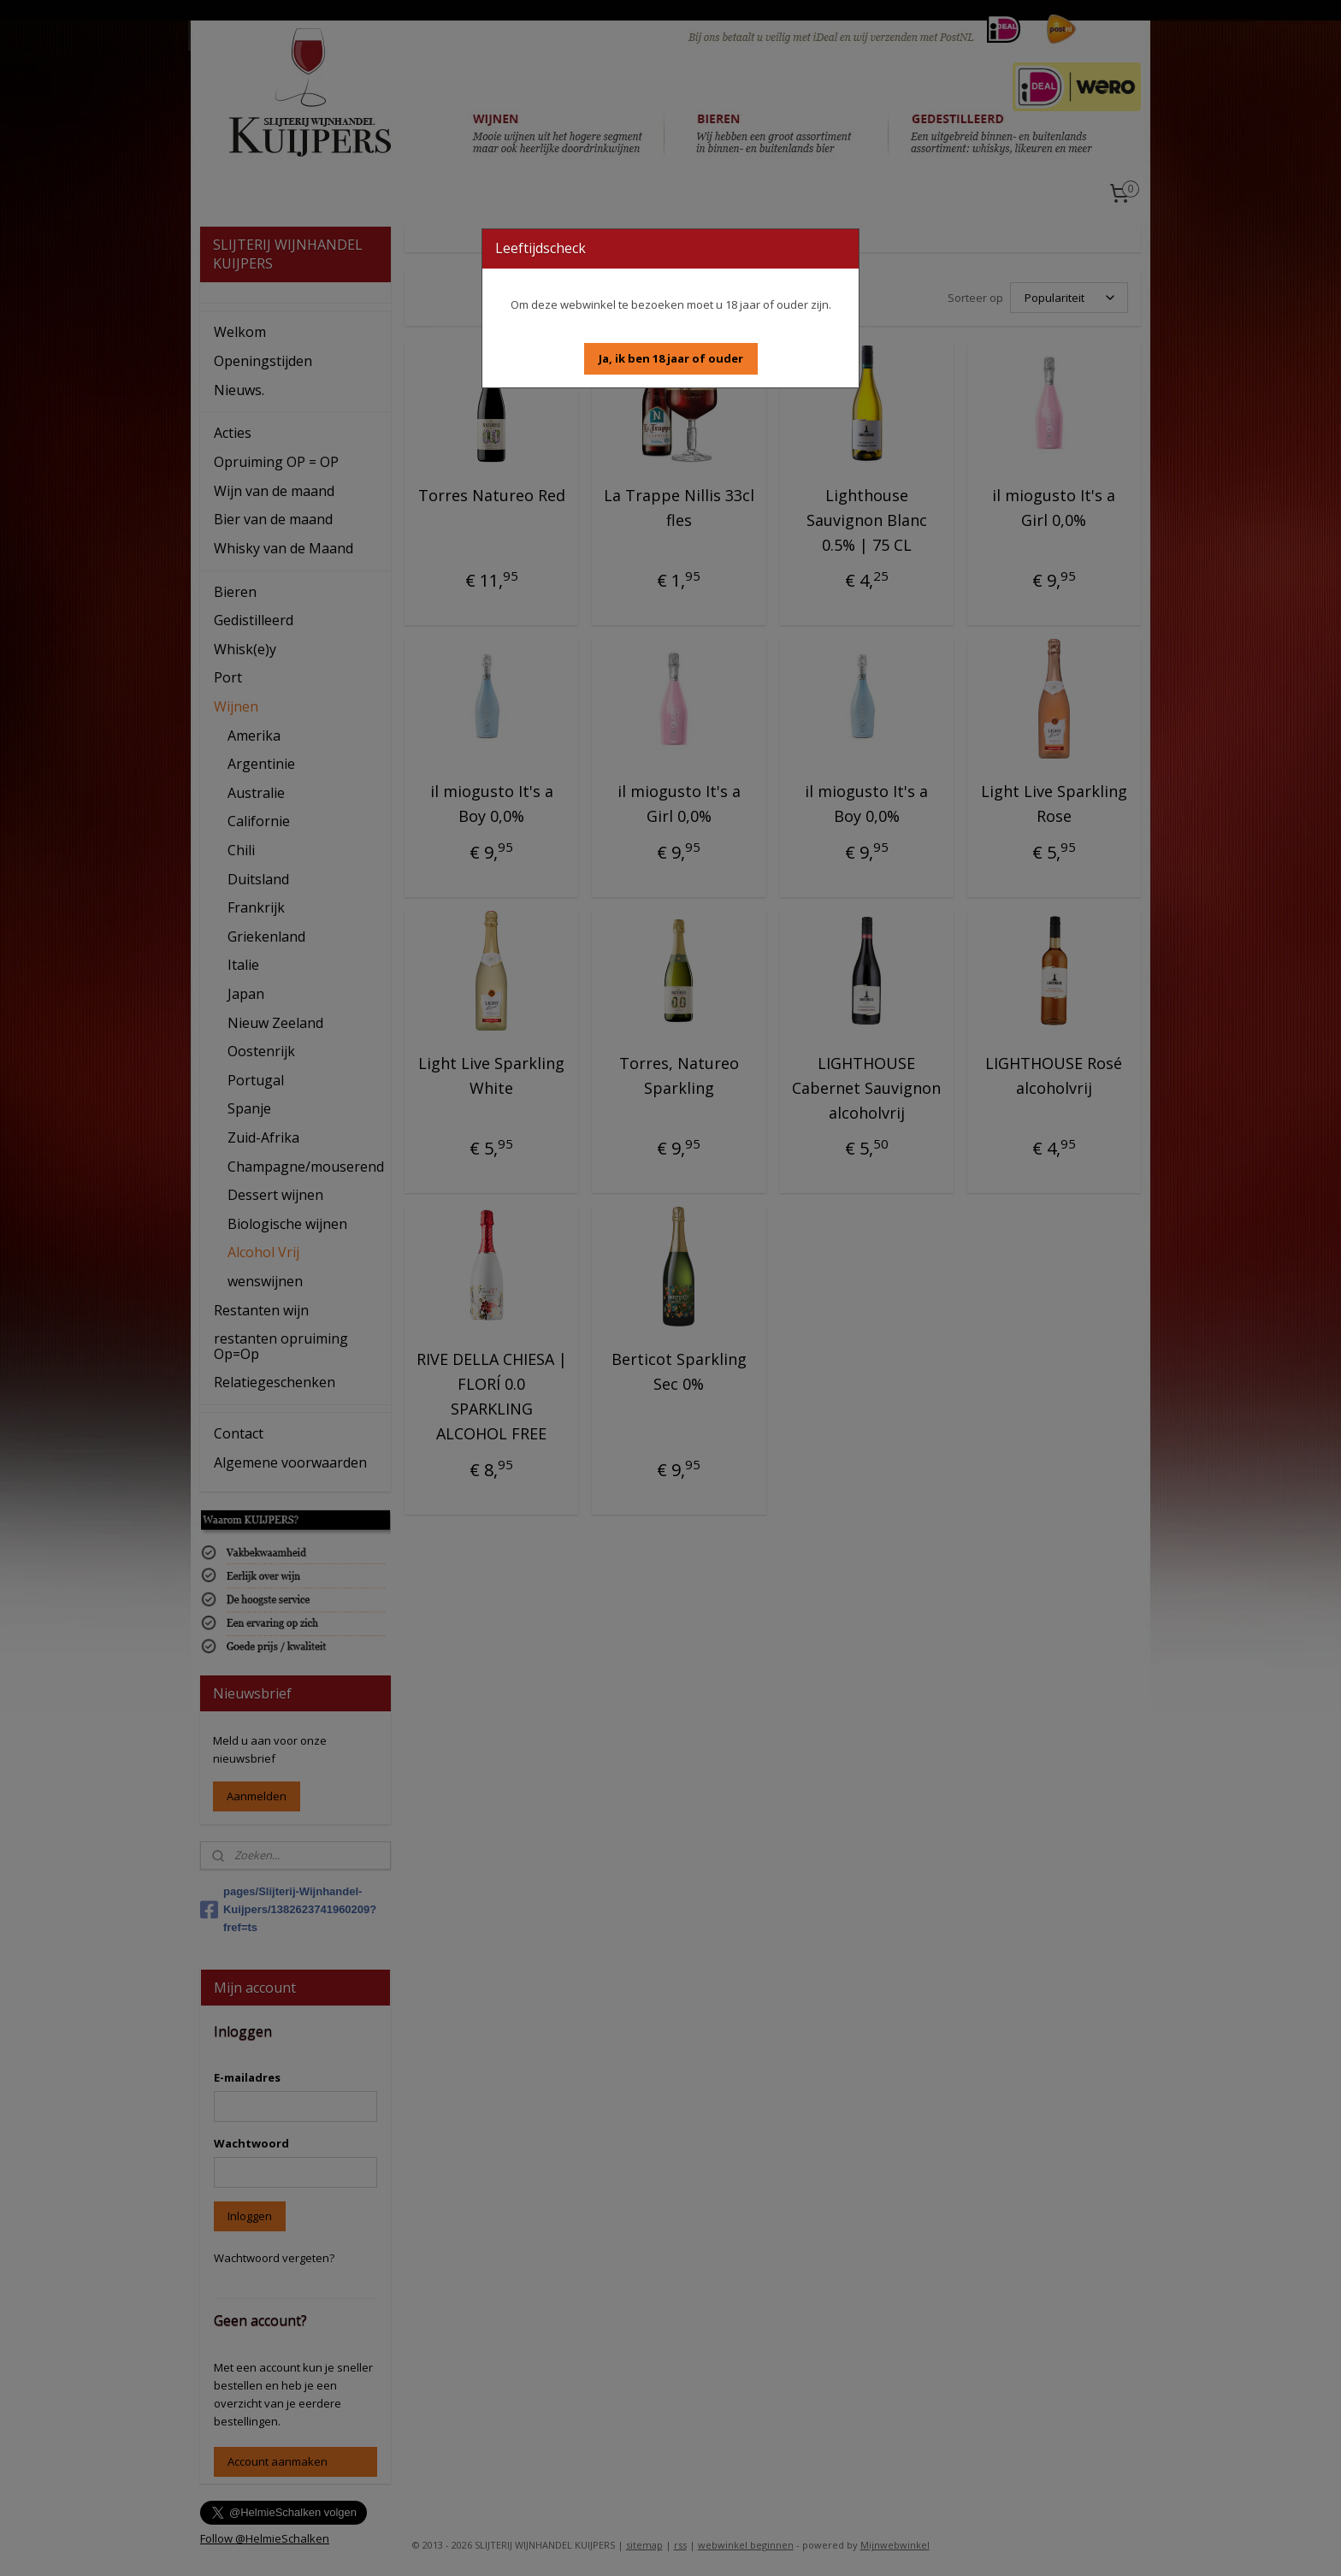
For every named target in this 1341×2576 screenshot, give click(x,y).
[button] (671, 359)
